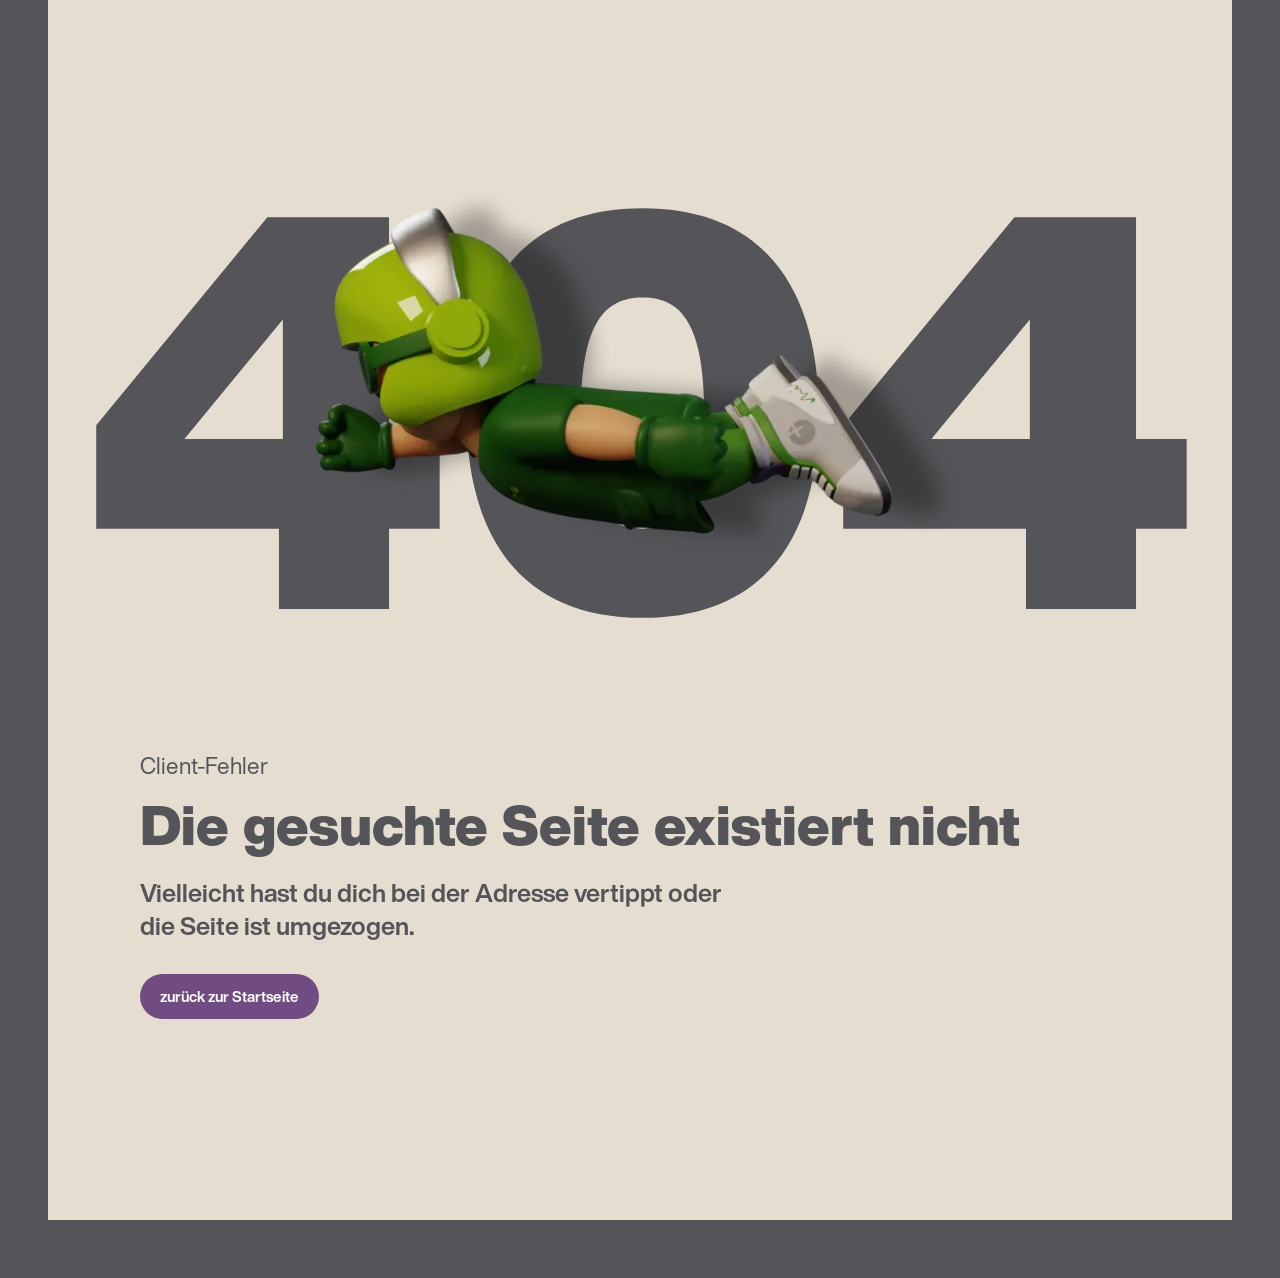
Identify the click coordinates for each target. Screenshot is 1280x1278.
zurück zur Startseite (229, 996)
